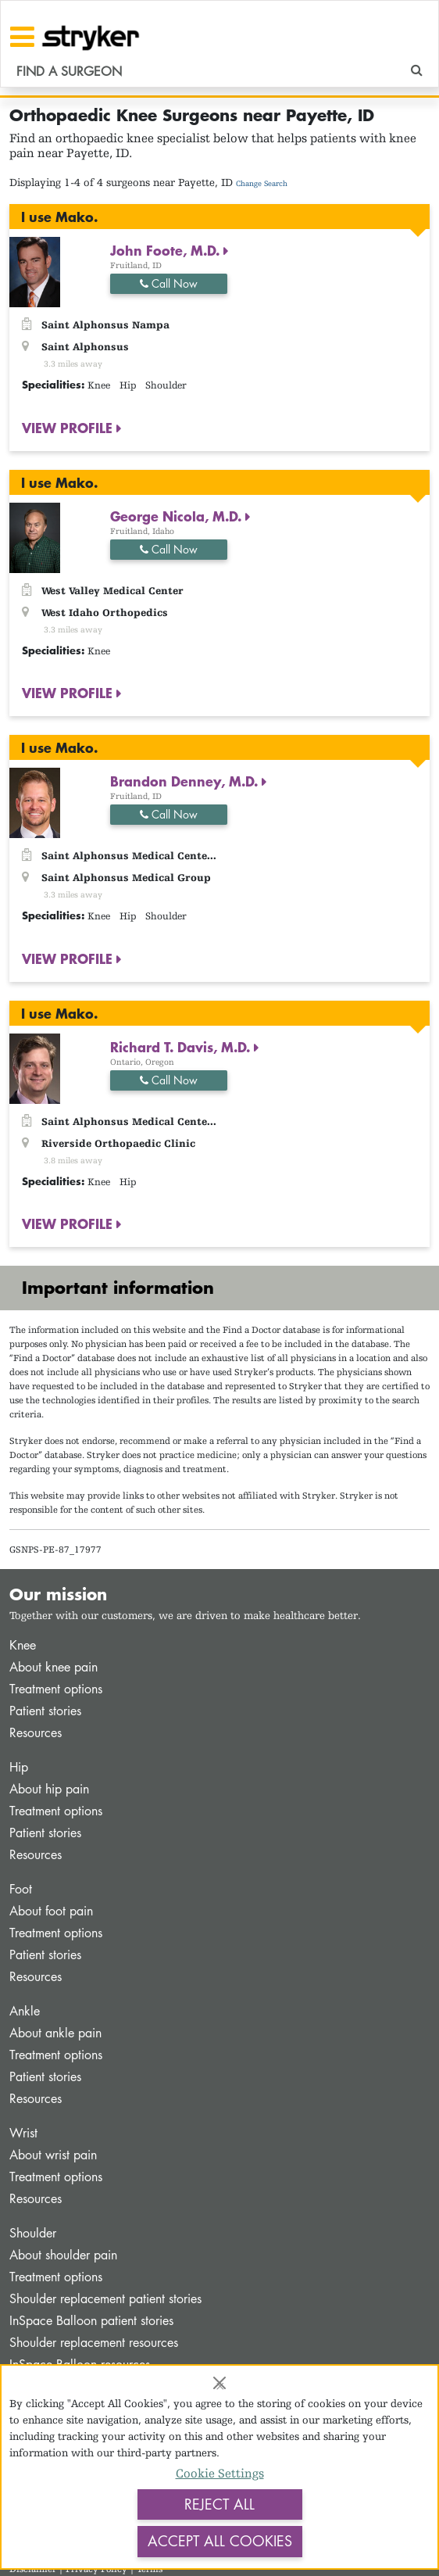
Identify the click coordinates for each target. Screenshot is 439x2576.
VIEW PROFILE (69, 427)
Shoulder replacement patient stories (105, 2299)
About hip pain (49, 1789)
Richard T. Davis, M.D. (182, 1046)
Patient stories (45, 1711)
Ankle (24, 2011)
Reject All (219, 2504)
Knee (22, 1645)
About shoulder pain (63, 2255)
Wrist (23, 2133)
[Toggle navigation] (22, 37)
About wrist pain (53, 2155)
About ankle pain (55, 2033)
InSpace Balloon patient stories (91, 2321)
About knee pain (53, 1667)
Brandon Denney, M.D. (186, 781)
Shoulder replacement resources (93, 2342)
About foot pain (51, 1911)
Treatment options (55, 1689)
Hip (18, 1767)
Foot (20, 1889)
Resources (35, 1733)
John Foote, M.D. (166, 250)
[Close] (219, 2383)
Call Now (169, 283)
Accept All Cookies (220, 2540)
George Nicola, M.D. (177, 516)
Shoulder (32, 2233)
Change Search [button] (261, 183)
